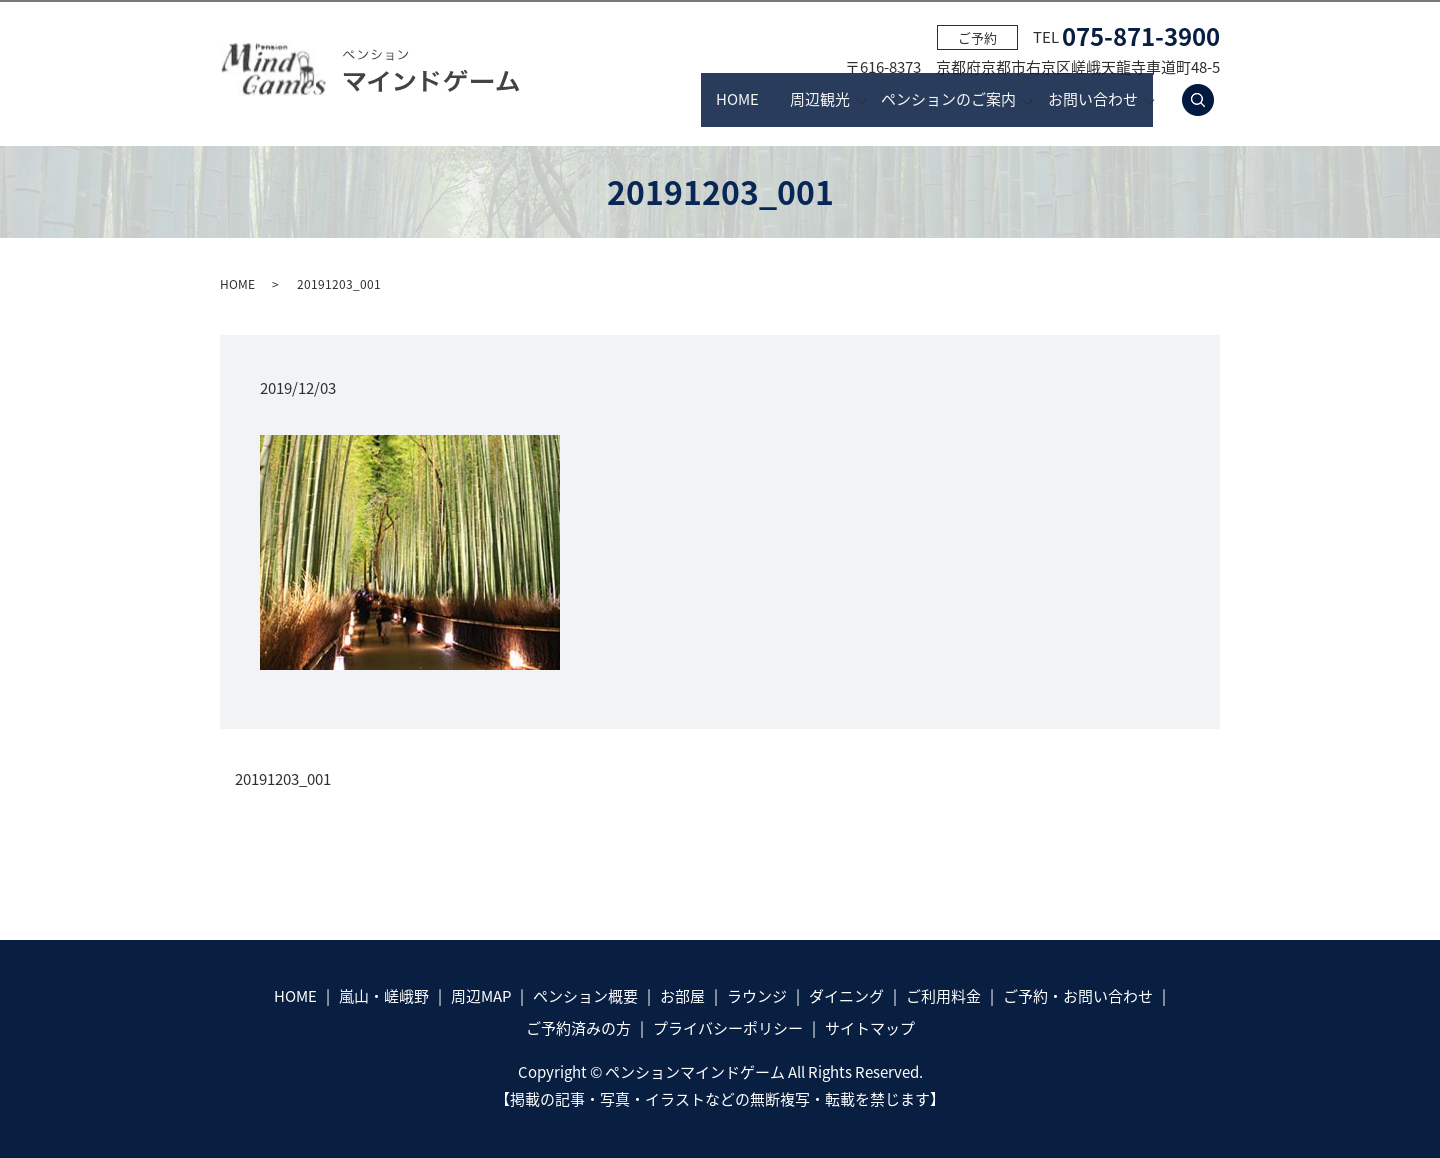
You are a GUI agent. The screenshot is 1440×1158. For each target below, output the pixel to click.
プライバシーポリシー (728, 1028)
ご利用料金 (943, 996)
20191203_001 (283, 779)
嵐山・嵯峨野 (384, 996)
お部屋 (682, 996)
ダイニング (846, 996)
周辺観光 (763, 100)
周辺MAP (481, 996)
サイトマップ (870, 1028)
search (1209, 100)
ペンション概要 (585, 996)
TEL (1126, 37)
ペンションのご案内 (920, 100)
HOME (643, 100)
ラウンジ (757, 996)
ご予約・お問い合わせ (1078, 996)
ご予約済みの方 (578, 1028)
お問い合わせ (1093, 100)
